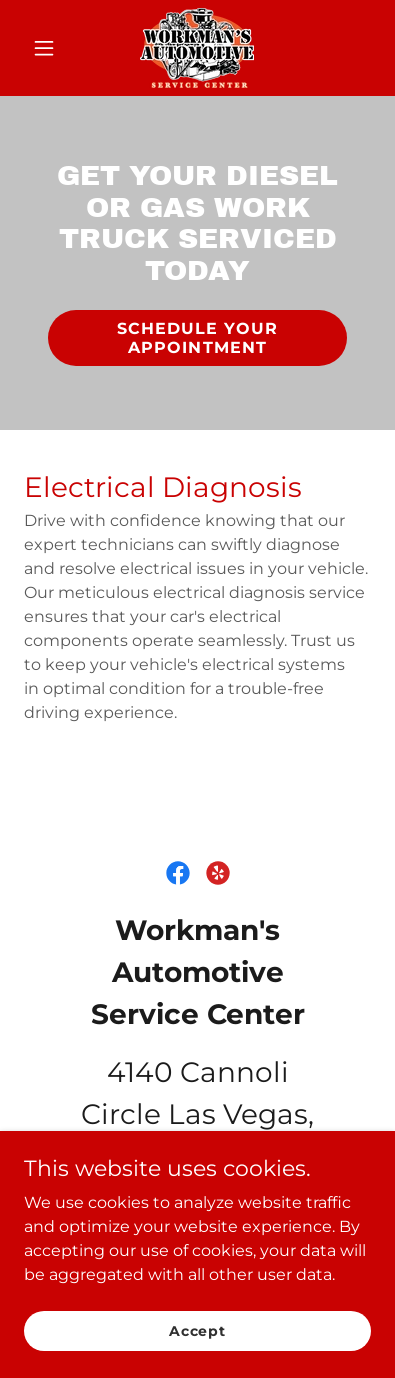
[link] (197, 48)
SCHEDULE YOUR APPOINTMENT (197, 338)
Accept (197, 1344)
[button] (50, 48)
